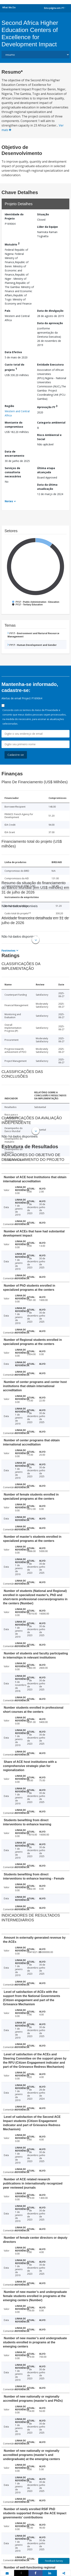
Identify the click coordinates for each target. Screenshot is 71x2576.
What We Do (9, 7)
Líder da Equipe (47, 227)
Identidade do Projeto (14, 216)
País (7, 310)
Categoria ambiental (51, 422)
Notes (9, 501)
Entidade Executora (50, 364)
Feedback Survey (54, 2560)
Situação (43, 214)
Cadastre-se (16, 755)
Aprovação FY (47, 406)
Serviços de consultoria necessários (13, 472)
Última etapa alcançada (46, 470)
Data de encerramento (14, 453)
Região (9, 406)
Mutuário (12, 244)
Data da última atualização (47, 487)
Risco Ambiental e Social (49, 437)
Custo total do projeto (14, 367)
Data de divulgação (50, 310)
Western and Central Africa (17, 413)
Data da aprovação (50, 323)
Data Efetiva (13, 352)
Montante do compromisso (14, 424)
